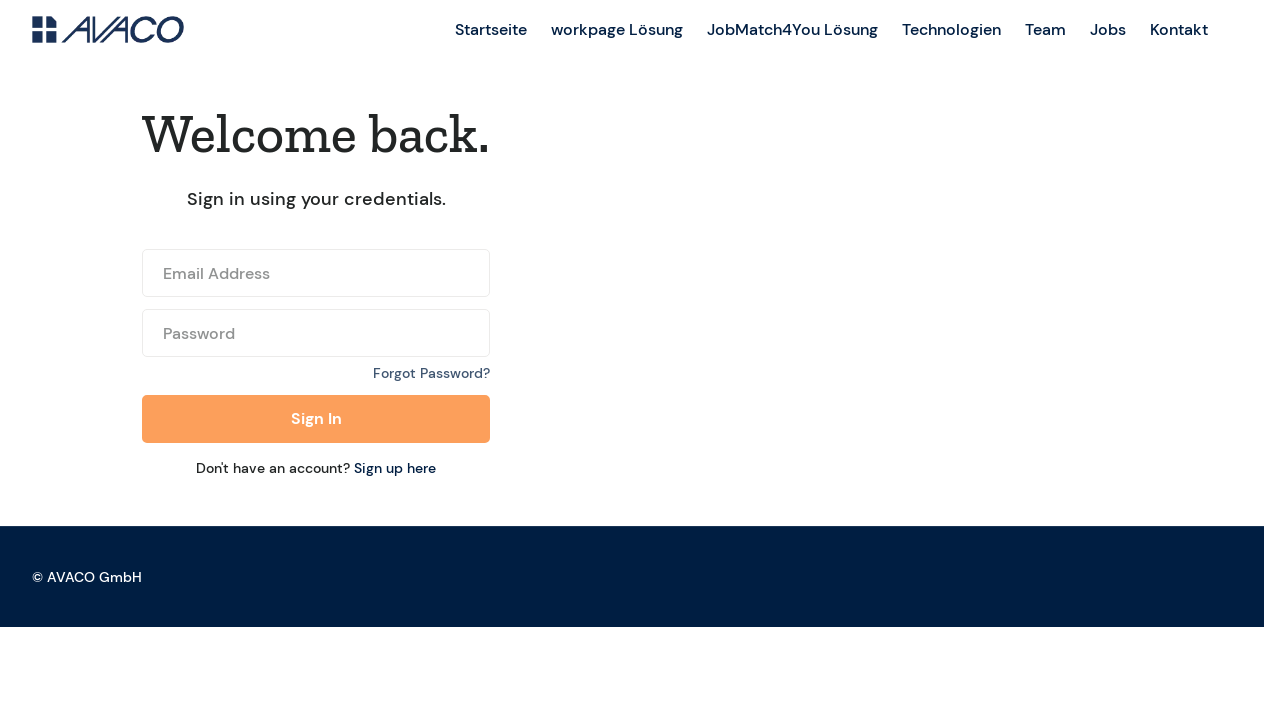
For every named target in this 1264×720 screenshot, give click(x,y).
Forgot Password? (431, 373)
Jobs (1108, 29)
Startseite (491, 29)
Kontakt (1179, 29)
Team (1045, 29)
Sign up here (395, 468)
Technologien (951, 29)
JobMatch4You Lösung (792, 29)
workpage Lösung (617, 29)
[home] (108, 29)
